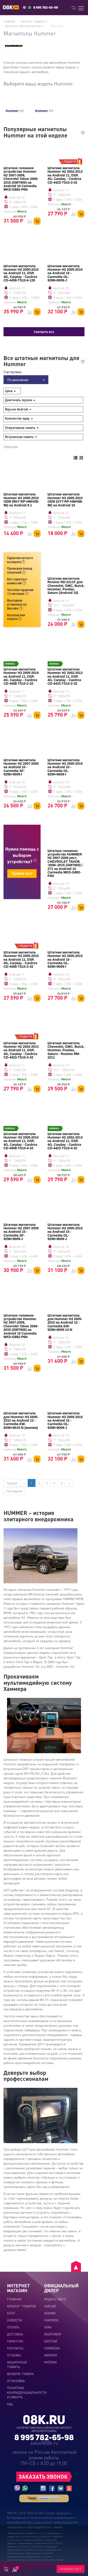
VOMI (47, 2327)
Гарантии (15, 2341)
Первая (12, 1483)
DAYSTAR (50, 2341)
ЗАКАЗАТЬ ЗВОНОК (43, 2476)
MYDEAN (50, 2362)
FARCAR (50, 2306)
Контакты (15, 2348)
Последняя (14, 1491)
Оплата (13, 2327)
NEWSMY (50, 2355)
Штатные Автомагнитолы (25, 26)
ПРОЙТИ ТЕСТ (70, 2569)
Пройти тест (21, 873)
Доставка (15, 2334)
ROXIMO (50, 2313)
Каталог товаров (34, 21)
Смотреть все (44, 331)
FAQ (10, 2404)
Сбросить (11, 447)
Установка (16, 2381)
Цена (10, 391)
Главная (9, 21)
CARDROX (51, 2320)
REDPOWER (52, 2334)
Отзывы (14, 2355)
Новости (14, 2320)
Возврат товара (20, 2374)
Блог (11, 2313)
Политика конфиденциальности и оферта (27, 2392)
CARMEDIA (52, 2348)
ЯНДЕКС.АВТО (55, 2299)
